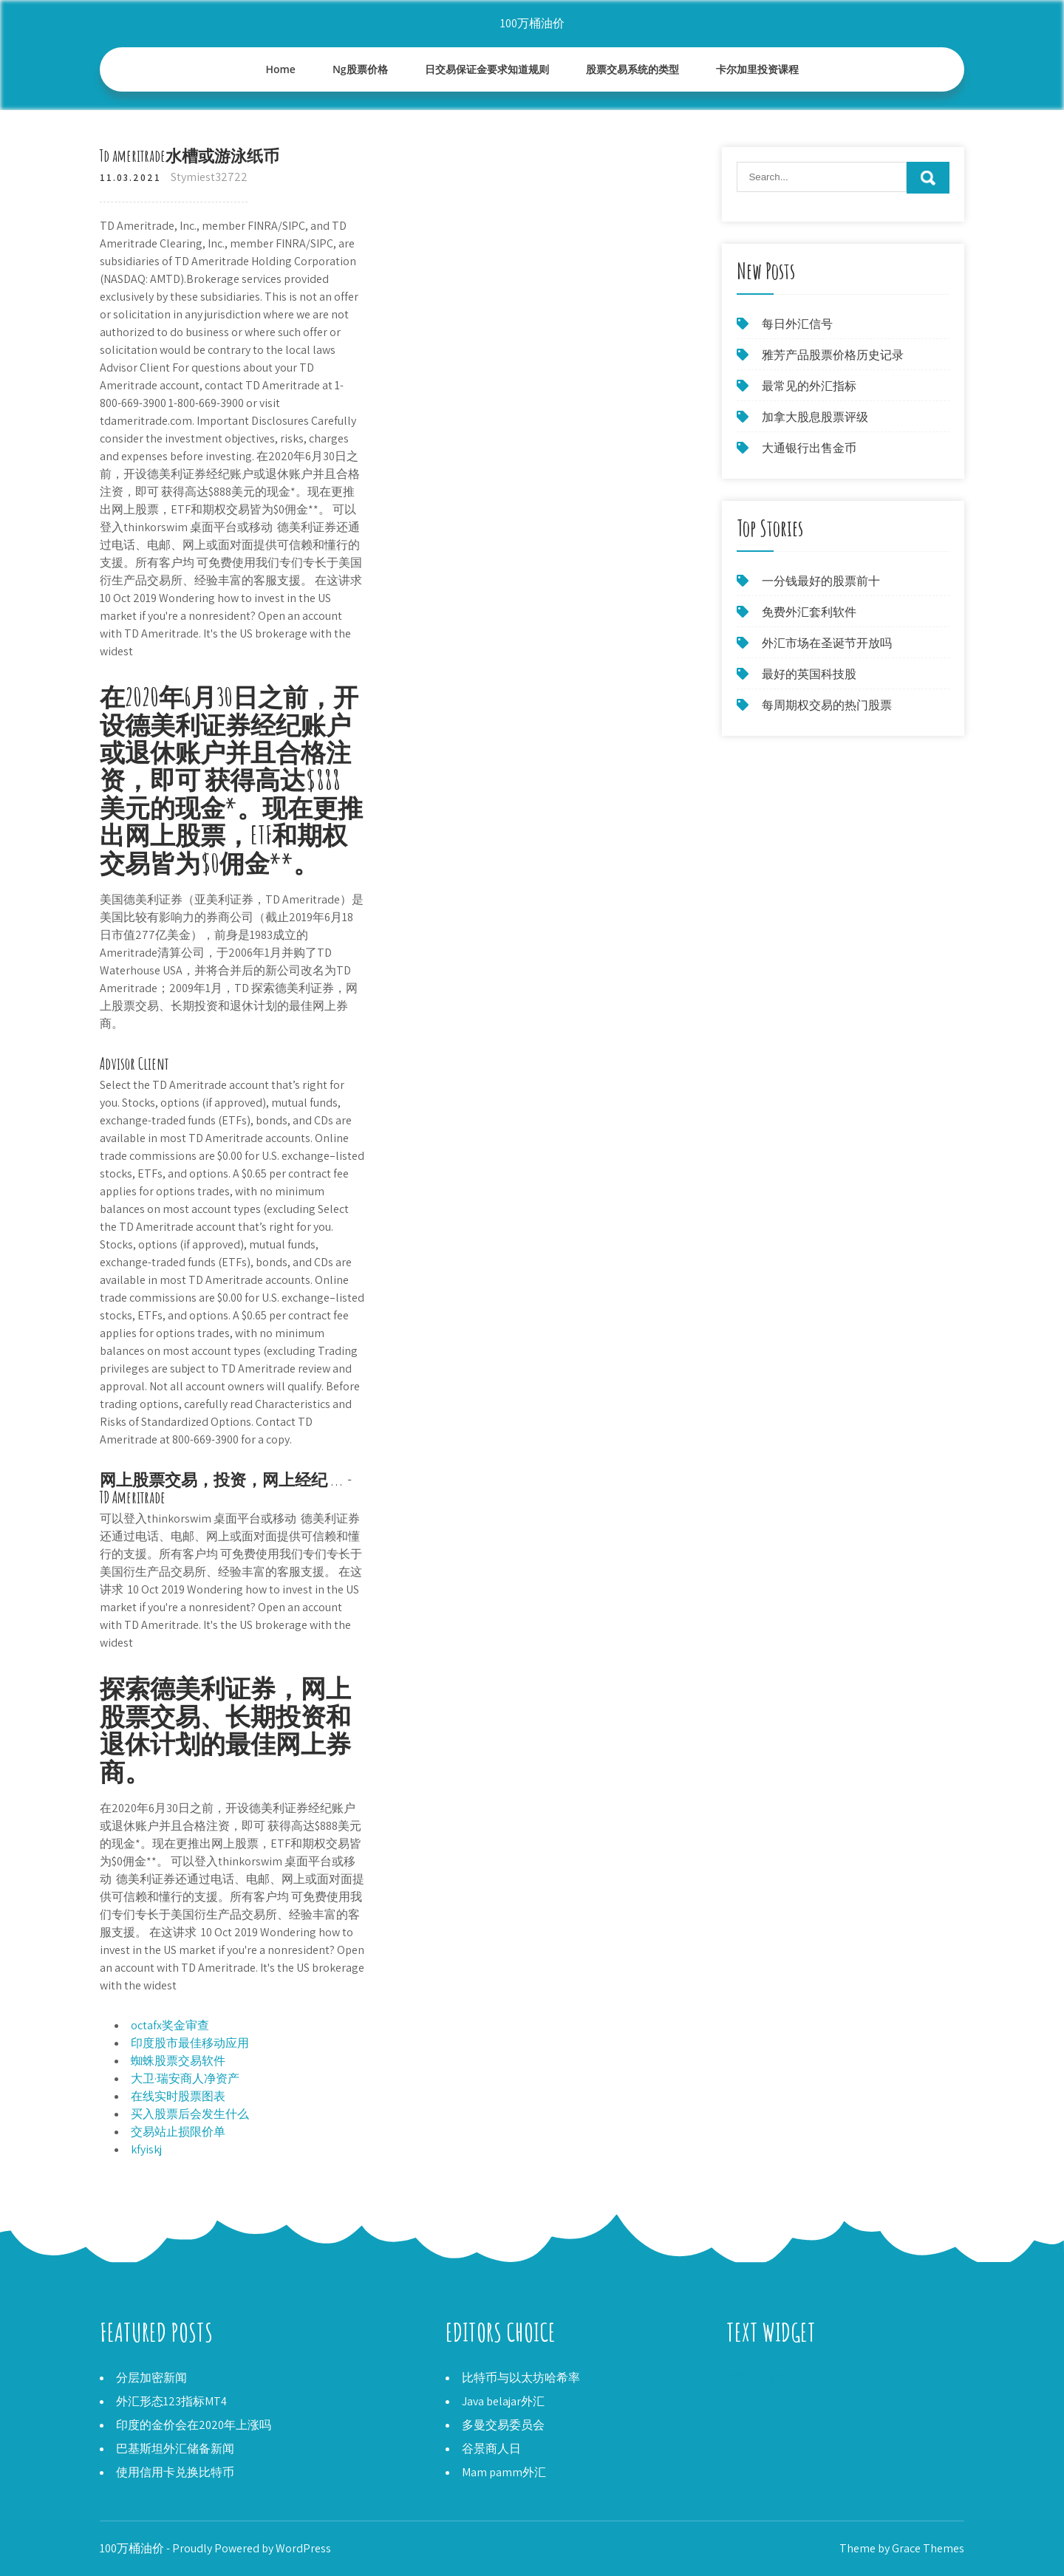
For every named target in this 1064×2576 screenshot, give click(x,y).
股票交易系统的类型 (632, 69)
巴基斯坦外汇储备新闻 (175, 2448)
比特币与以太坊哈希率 (521, 2377)
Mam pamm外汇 (504, 2472)
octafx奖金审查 (170, 2025)
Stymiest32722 (209, 177)
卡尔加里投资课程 (757, 69)
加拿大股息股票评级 (815, 417)
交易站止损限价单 (178, 2131)
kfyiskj (146, 2149)
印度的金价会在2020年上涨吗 (193, 2425)
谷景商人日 (491, 2448)
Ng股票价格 (360, 69)
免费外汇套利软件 (809, 612)
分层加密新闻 (151, 2377)
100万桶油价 (532, 23)
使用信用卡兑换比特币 (175, 2472)
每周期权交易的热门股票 (827, 705)
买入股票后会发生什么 (190, 2114)
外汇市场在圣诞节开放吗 (827, 643)
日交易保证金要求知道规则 (487, 69)
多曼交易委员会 (503, 2425)
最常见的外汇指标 (809, 386)
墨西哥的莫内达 (767, 2377)
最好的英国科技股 (809, 674)
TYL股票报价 (759, 2395)
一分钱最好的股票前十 (821, 581)
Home (280, 69)
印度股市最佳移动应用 (190, 2043)
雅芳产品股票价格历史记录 (833, 355)
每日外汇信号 (797, 324)
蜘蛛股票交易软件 (178, 2060)
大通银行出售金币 (809, 448)
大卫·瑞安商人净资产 (185, 2078)
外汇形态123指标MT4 (171, 2401)
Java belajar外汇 (503, 2401)
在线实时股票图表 (178, 2096)
